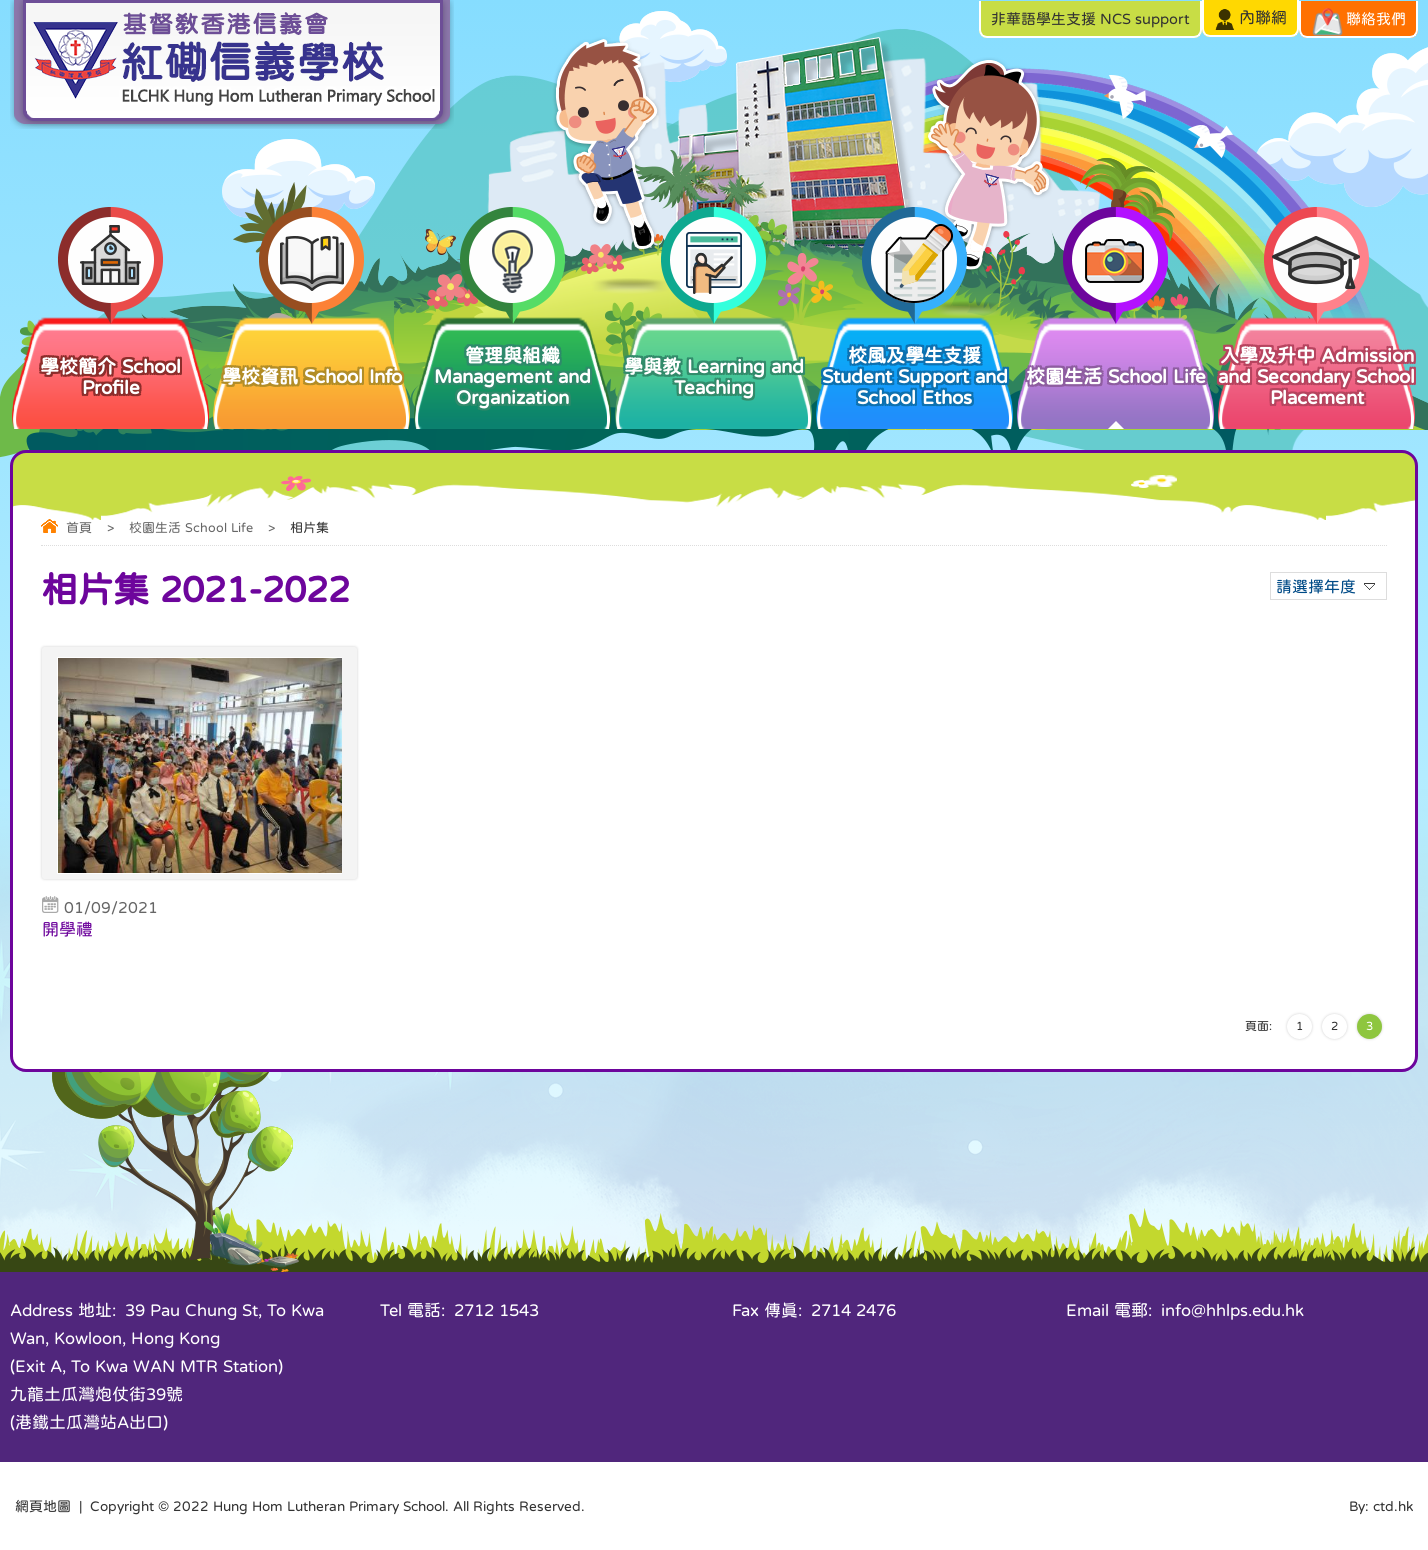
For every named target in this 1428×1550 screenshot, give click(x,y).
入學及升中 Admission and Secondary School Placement (1316, 360)
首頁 (79, 527)
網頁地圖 (43, 1506)
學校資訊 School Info (311, 350)
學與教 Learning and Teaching (713, 355)
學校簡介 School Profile (110, 355)
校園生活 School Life (1115, 350)
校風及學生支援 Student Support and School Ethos (914, 360)
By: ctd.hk (1381, 1506)
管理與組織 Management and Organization (512, 360)
